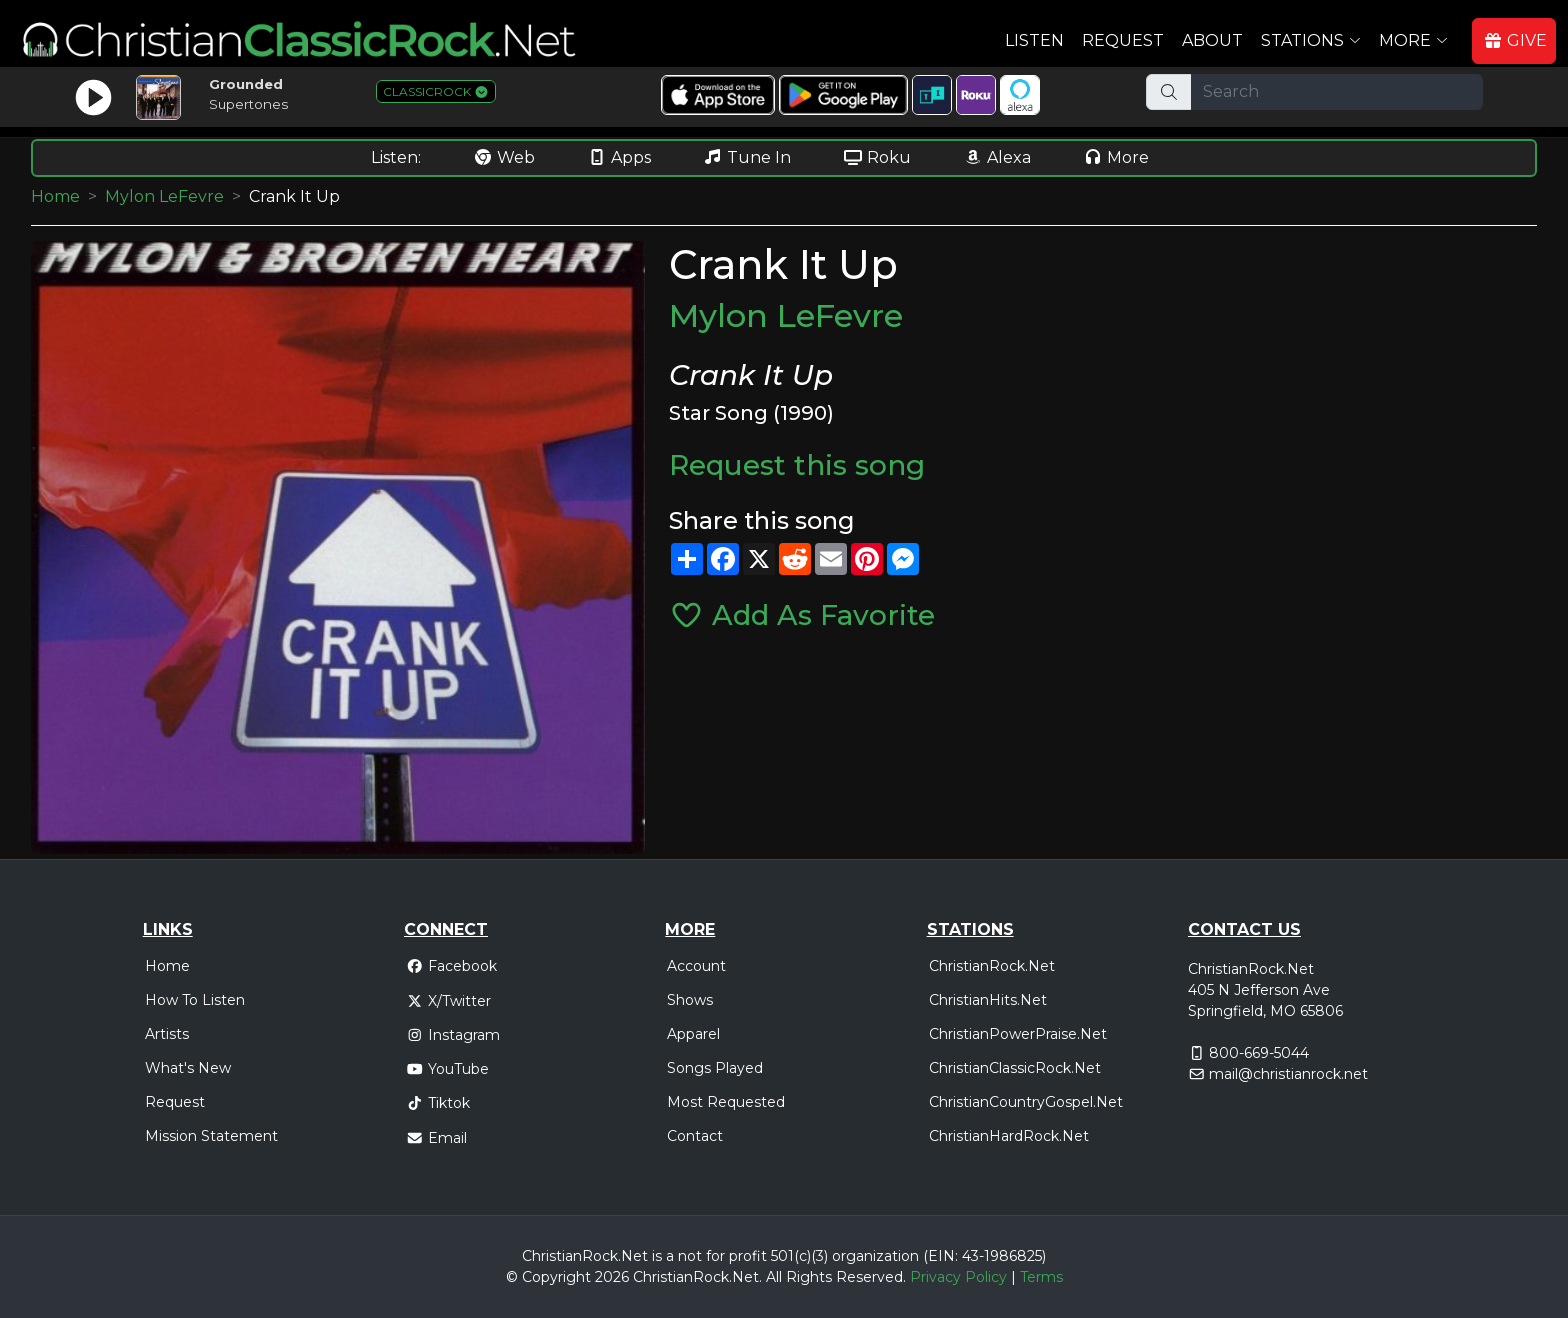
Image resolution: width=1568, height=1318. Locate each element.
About (1212, 40)
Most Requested (726, 1102)
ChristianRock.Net (992, 966)
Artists (167, 1034)
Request (1123, 40)
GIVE (1515, 40)
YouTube (447, 1069)
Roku (877, 157)
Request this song (797, 465)
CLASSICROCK (436, 91)
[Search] (1337, 92)
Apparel (693, 1034)
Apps (619, 157)
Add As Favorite (802, 615)
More (1116, 157)
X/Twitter (448, 1001)
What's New (188, 1068)
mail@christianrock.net (1288, 1074)
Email (436, 1138)
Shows (690, 1000)
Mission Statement (211, 1136)
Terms (1041, 1277)
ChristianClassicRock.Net (1015, 1068)
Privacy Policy (958, 1277)
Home (55, 196)
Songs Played (715, 1068)
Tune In (747, 157)
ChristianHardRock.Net (1009, 1136)
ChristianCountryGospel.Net (1026, 1102)
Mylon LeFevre (164, 196)
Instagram (453, 1035)
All (774, 1277)
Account (696, 966)
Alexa (997, 157)
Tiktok (438, 1103)
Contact (695, 1136)
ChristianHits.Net (988, 1000)
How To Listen (195, 1000)
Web (504, 157)
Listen (1034, 40)
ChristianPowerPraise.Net (1018, 1034)
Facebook (451, 966)
